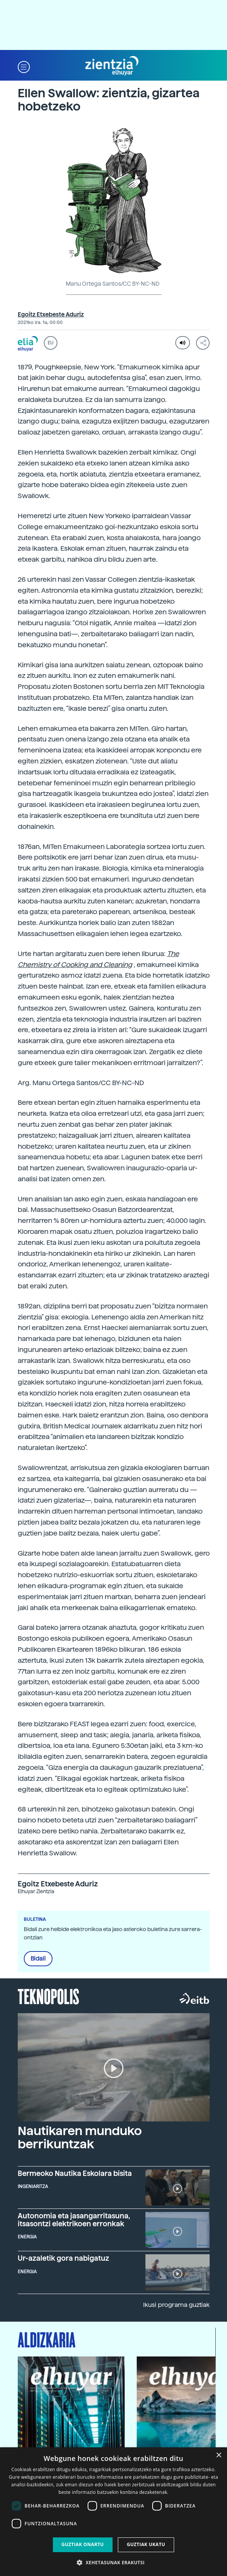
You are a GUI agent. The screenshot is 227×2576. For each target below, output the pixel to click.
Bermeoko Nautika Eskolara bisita (75, 2173)
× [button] (218, 2455)
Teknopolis (48, 1995)
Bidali (38, 1958)
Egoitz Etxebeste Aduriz (51, 314)
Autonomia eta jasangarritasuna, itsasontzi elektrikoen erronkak (74, 2219)
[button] (24, 66)
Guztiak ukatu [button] (146, 2544)
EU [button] (50, 343)
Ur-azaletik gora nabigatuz (63, 2258)
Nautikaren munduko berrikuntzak (80, 2137)
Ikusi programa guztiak (176, 2304)
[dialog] (113, 2511)
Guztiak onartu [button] (83, 2544)
